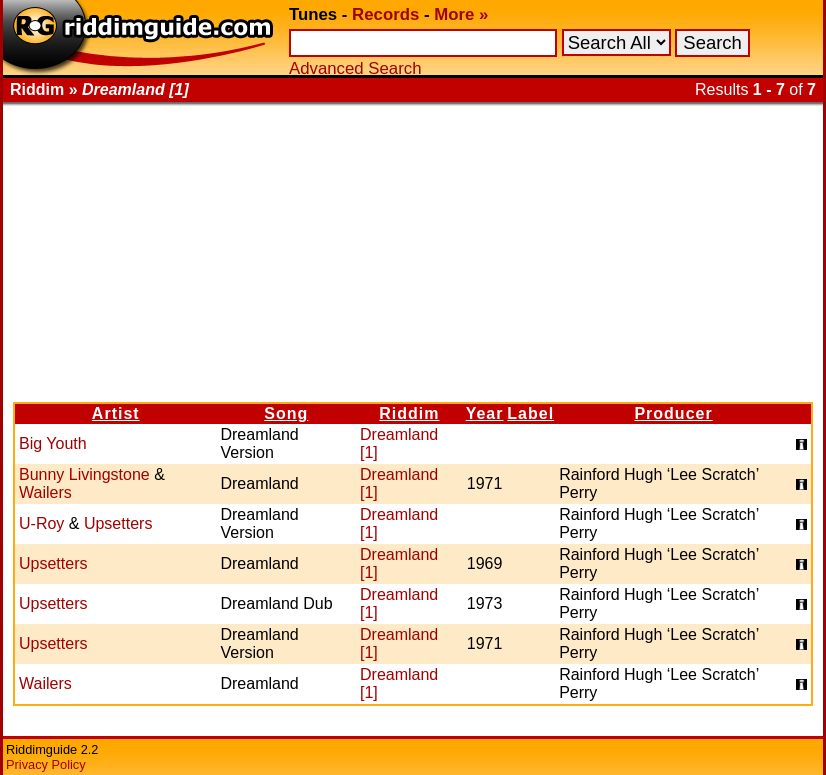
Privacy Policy (46, 764)
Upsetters (118, 523)
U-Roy (41, 523)
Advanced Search (355, 68)
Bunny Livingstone (84, 474)
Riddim (409, 413)
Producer (673, 413)
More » (461, 14)
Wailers (45, 492)
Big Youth (53, 443)
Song (286, 413)
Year (485, 413)
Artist (116, 413)
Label (530, 413)
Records (385, 14)
